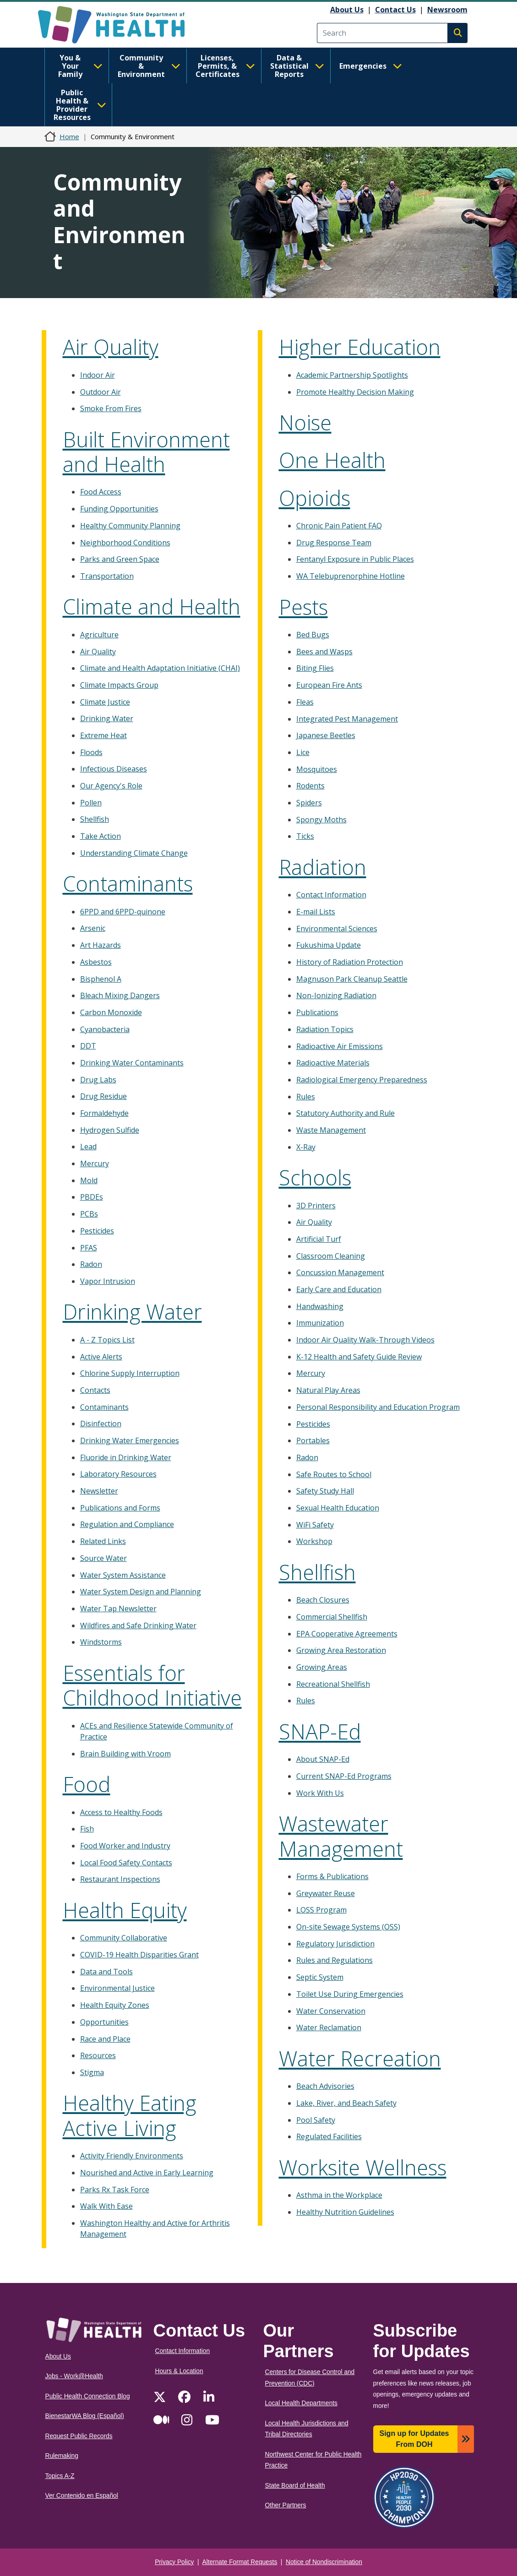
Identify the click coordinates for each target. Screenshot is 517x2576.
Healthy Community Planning (130, 526)
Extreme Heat (103, 735)
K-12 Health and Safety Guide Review (359, 1357)
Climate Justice (105, 702)
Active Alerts (101, 1357)
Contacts (95, 1390)
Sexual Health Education (337, 1508)
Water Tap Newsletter (118, 1608)
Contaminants (128, 883)
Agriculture (99, 635)
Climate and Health (151, 606)
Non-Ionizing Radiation (336, 995)
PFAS (88, 1248)
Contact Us (395, 10)
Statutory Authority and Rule (345, 1113)
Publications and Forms (120, 1508)
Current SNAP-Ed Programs (344, 1776)
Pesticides (97, 1231)
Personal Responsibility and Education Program (378, 1407)
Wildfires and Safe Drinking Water (138, 1625)
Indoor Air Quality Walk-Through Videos (365, 1340)
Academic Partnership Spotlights (352, 375)
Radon (91, 1264)
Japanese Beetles (325, 735)
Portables (313, 1440)
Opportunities (104, 2022)
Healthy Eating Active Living (129, 2115)
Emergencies (370, 66)
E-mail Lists (315, 912)
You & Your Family (80, 66)
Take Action (100, 836)
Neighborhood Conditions (125, 543)
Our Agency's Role (111, 786)
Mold (89, 1180)
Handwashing (319, 1306)
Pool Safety (315, 2120)
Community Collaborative (123, 1938)
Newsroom (447, 10)
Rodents (310, 786)
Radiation (322, 867)
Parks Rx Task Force (114, 2190)
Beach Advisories (325, 2086)
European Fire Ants (329, 685)
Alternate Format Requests (240, 2562)
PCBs (89, 1214)
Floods (91, 752)
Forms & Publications (332, 1876)
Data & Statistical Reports (297, 66)
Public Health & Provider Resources (80, 104)
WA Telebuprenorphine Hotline (350, 576)
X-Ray (306, 1147)
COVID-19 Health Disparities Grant (139, 1955)
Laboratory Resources (118, 1474)
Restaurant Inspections (120, 1879)
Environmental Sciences (336, 929)
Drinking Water (106, 718)
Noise (305, 422)
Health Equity (125, 1910)
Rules (305, 1097)
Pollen (91, 803)
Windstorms (101, 1642)
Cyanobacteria (105, 1029)
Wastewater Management (341, 1836)
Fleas (305, 702)
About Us (347, 10)
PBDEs (91, 1197)
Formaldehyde (104, 1113)
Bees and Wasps (324, 652)
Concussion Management (340, 1272)
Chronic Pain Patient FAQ (339, 526)
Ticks (305, 836)
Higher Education (360, 347)
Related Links (103, 1541)
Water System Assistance (123, 1575)
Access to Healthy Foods (121, 1812)
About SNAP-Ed (322, 1759)
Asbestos (96, 962)
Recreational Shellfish (333, 1684)
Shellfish (94, 819)
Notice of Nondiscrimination (324, 2562)
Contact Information (331, 895)
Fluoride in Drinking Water (125, 1457)
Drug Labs (98, 1080)
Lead (88, 1146)
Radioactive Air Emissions (339, 1046)
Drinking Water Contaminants (132, 1063)
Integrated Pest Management (347, 719)
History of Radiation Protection (349, 962)
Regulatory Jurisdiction (335, 1944)
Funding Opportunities (119, 509)
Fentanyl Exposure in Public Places (355, 559)
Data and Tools (106, 1972)
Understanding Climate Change (134, 853)
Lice (303, 752)
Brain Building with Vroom (125, 1754)
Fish (87, 1829)
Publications (317, 1012)
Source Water (103, 1558)
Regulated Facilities (329, 2136)
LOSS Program (321, 1910)
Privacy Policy (174, 2562)
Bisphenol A (100, 979)
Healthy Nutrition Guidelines (345, 2212)
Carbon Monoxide (111, 1012)
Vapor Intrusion (107, 1281)
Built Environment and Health (146, 451)
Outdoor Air (100, 392)
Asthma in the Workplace (339, 2195)
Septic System (319, 1977)
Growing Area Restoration (341, 1650)
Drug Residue (103, 1096)
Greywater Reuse (325, 1893)
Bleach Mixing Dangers (120, 995)
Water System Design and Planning (140, 1592)
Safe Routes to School (333, 1474)
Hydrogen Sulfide (109, 1130)
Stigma (92, 2072)
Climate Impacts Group (119, 685)
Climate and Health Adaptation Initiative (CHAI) (160, 668)
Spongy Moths (321, 820)
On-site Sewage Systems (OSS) (348, 1927)
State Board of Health (295, 2485)
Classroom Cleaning (330, 1256)
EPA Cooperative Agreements (346, 1634)
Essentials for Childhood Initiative (152, 1685)
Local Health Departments (301, 2403)
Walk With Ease (106, 2206)
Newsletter (99, 1491)
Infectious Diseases (113, 769)
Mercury (94, 1163)
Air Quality (110, 347)
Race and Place (105, 2039)
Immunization (320, 1323)
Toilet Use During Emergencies (349, 1994)
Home (69, 136)
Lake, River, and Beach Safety (346, 2103)
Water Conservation (330, 2011)
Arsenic (92, 928)
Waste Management (331, 1130)
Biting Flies (315, 668)
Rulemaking (61, 2455)
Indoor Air (97, 375)
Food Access (100, 492)
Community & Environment (149, 66)
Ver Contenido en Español (81, 2495)
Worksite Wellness (362, 2167)
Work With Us (320, 1793)
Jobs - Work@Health (74, 2376)
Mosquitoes (316, 769)
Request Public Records (79, 2436)
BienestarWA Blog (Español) (84, 2416)
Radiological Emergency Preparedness (361, 1080)
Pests (303, 607)
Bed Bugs (312, 635)
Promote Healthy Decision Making (355, 392)
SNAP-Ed (320, 1731)
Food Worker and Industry (125, 1846)
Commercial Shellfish (331, 1617)
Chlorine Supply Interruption (130, 1373)
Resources (98, 2055)
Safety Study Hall (325, 1491)
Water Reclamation (328, 2027)
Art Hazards (100, 945)
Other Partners (285, 2505)
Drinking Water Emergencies (129, 1440)
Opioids (314, 498)
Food (86, 1784)
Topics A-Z (60, 2476)
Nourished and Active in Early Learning (146, 2173)
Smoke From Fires (110, 408)
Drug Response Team (333, 543)
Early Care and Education (338, 1289)
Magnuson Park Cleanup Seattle (352, 979)
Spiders (309, 803)
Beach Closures (322, 1600)
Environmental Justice (117, 1988)
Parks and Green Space (119, 559)
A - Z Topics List (107, 1340)
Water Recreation (360, 2058)
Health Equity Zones (114, 2005)
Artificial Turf (318, 1239)
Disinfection (100, 1423)
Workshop (314, 1541)
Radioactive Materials (333, 1063)
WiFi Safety (315, 1525)
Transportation (107, 576)
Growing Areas (321, 1667)
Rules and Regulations (334, 1960)
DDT (88, 1046)
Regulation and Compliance (127, 1524)
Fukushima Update (328, 945)
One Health (332, 460)
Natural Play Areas (328, 1390)
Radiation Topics (325, 1029)
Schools (315, 1177)
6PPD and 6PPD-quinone (122, 912)
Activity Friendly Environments (131, 2156)
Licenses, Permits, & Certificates (225, 66)
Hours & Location (179, 2371)
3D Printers (316, 1206)
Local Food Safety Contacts (126, 1863)
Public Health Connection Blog (87, 2396)
